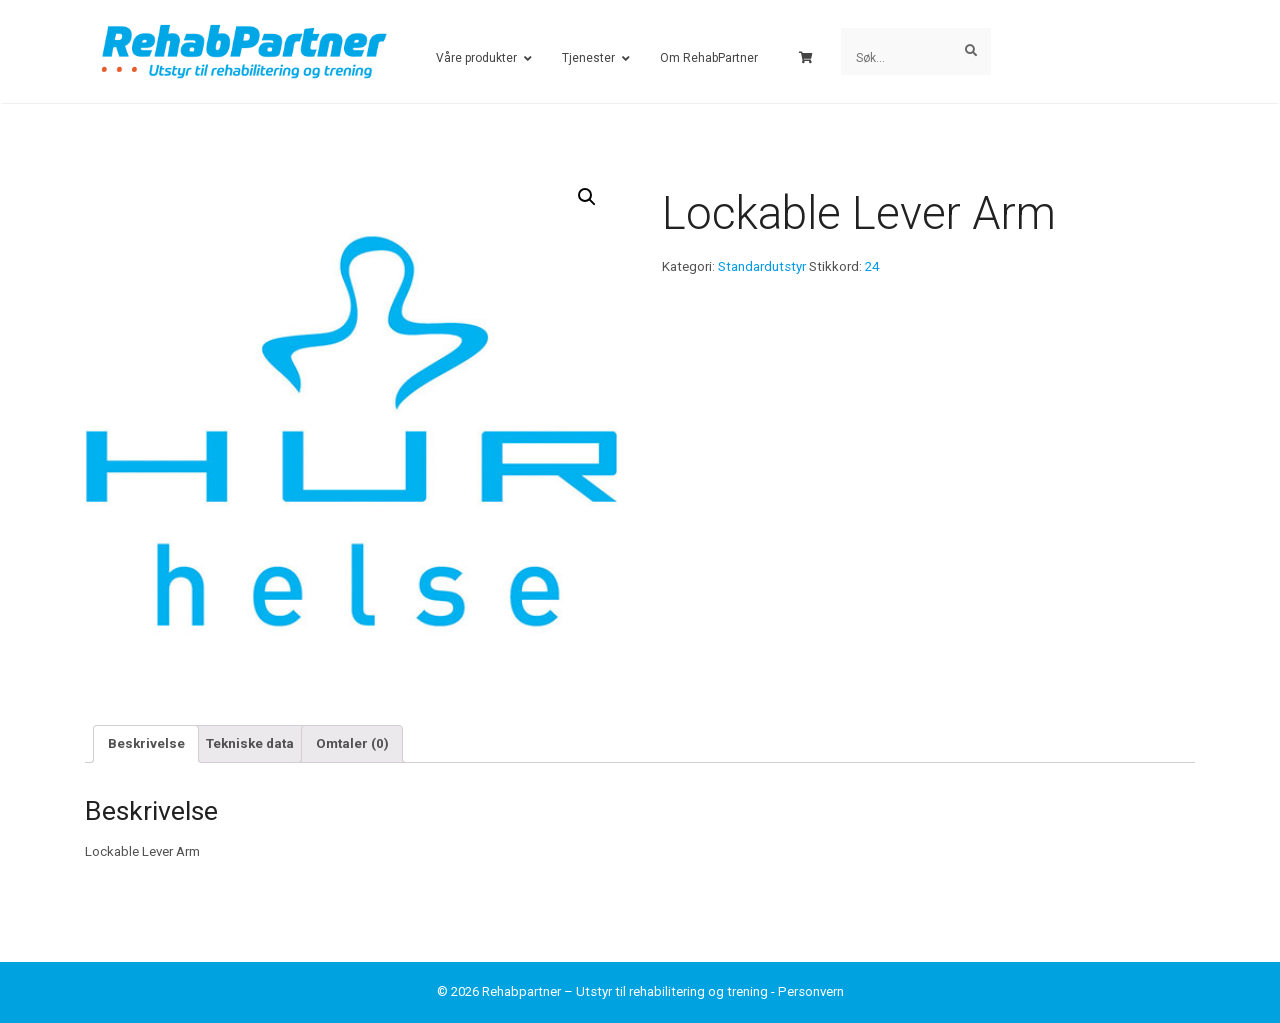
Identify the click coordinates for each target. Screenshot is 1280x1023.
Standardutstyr (762, 266)
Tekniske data (250, 743)
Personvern (811, 991)
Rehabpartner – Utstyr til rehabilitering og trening (625, 991)
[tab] (146, 744)
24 (872, 266)
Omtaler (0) (352, 743)
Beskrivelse (146, 743)
